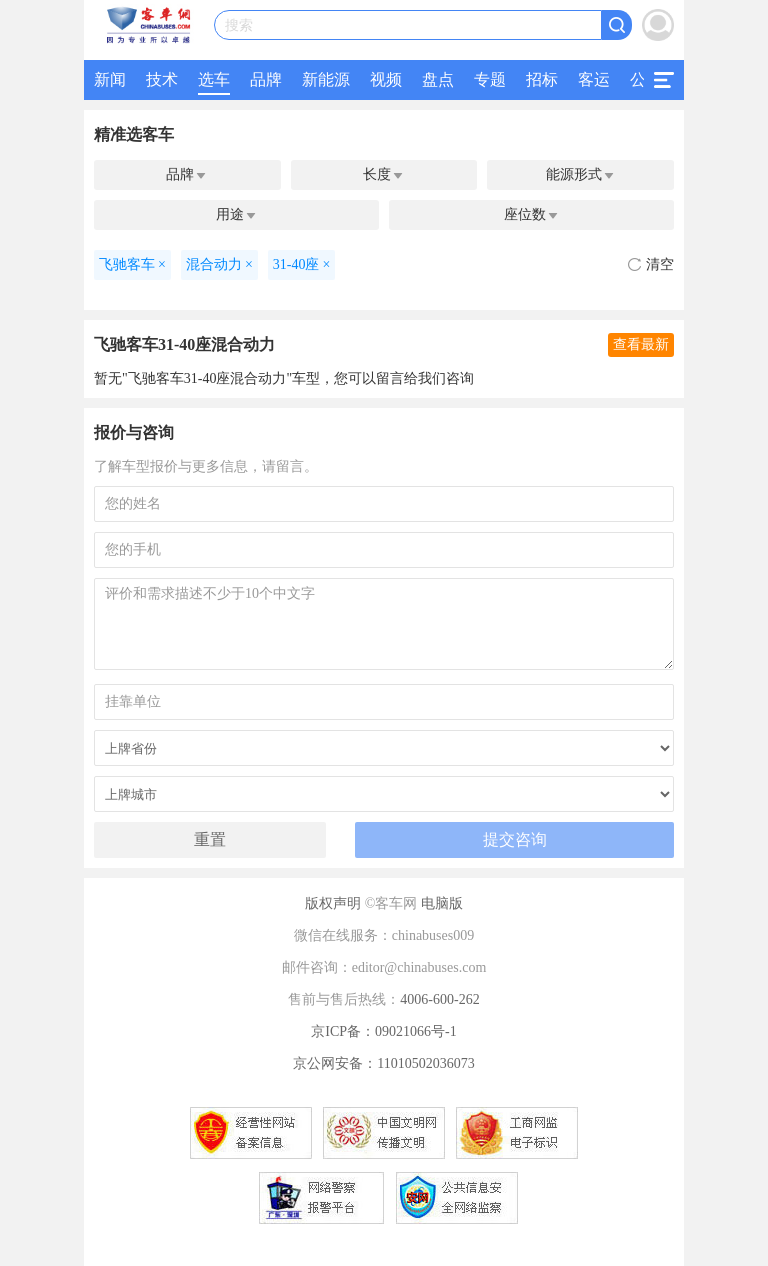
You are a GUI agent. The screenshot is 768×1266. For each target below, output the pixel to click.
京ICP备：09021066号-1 (383, 1031)
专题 (490, 79)
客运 (594, 79)
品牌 (266, 79)
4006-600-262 (439, 999)
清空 (651, 264)
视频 (386, 79)
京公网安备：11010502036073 (383, 1063)
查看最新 (641, 344)
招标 (542, 79)
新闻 (110, 79)
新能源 (326, 79)
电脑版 (442, 903)
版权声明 (333, 903)
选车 (214, 79)
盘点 (438, 79)
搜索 (239, 25)
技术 (162, 79)
